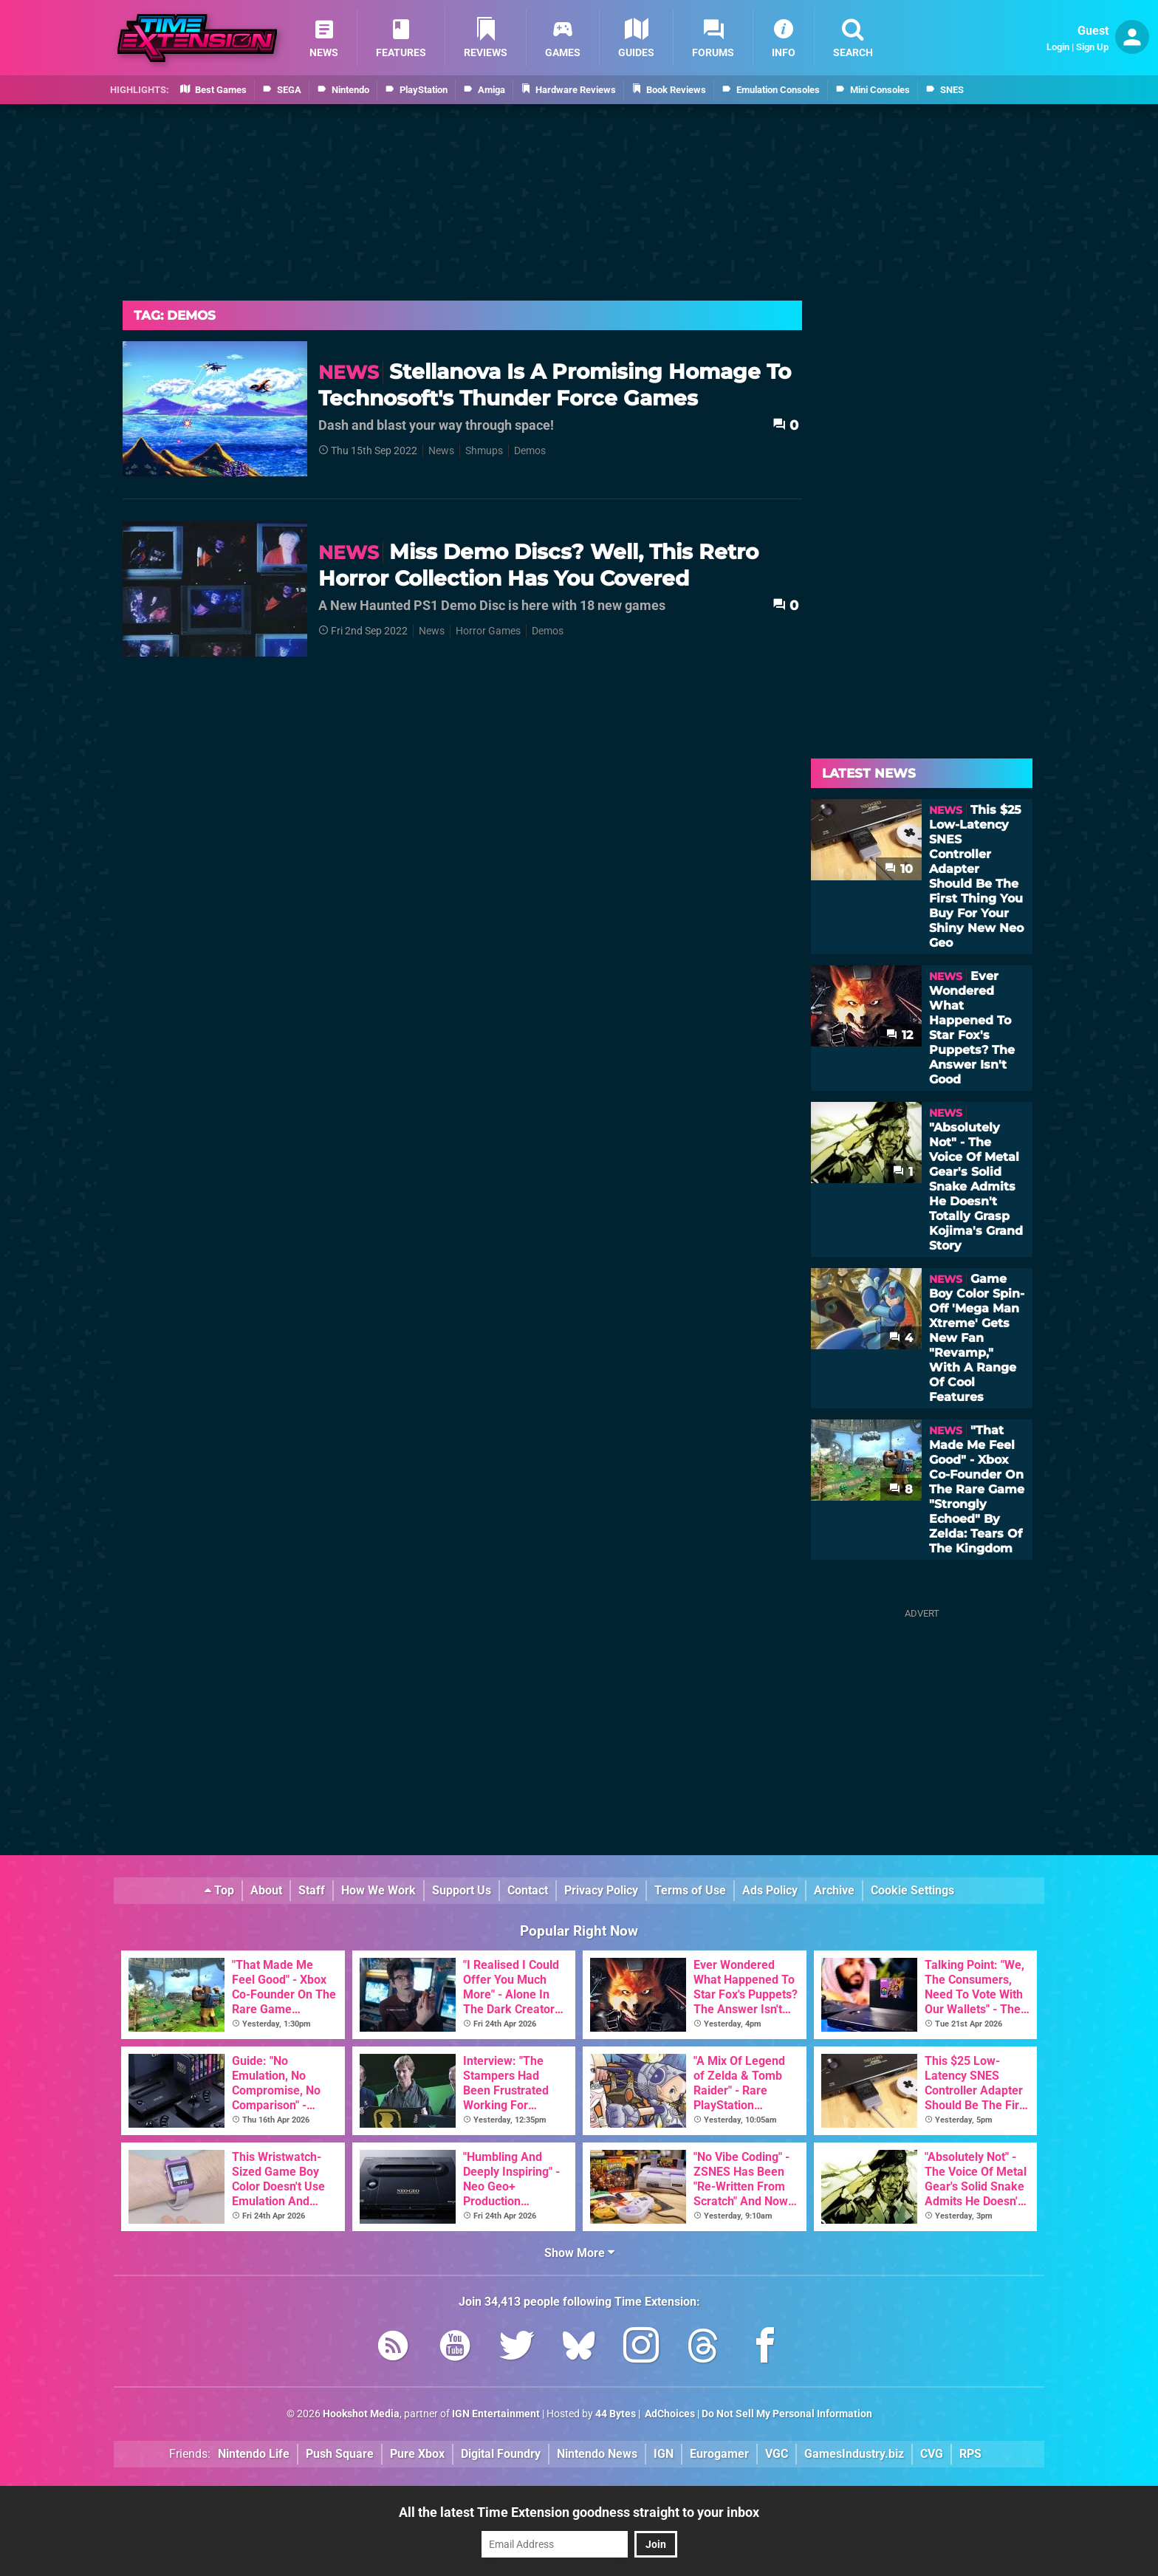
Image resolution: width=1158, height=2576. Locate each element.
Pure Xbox (417, 2454)
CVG (931, 2454)
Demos (530, 451)
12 (899, 1035)
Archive (834, 1890)
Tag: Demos (175, 315)
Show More (579, 2253)
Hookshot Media (361, 2414)
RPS (970, 2454)
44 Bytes (615, 2414)
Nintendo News (597, 2454)
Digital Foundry (501, 2454)
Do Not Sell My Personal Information (787, 2414)
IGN (664, 2454)
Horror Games (488, 631)
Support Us (461, 1890)
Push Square (340, 2454)
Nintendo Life (254, 2454)
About (266, 1890)
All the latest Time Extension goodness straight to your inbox (579, 2512)
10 (899, 869)
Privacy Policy (601, 1890)
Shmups (484, 451)
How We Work (378, 1890)
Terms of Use (690, 1890)
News (441, 451)
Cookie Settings (912, 1890)
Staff (311, 1890)
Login (1057, 46)
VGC (776, 2454)
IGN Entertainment (496, 2414)
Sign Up (1092, 46)
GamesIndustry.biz (854, 2454)
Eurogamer (719, 2454)
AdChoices (669, 2414)
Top (219, 1890)
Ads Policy (770, 1890)
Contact (527, 1890)
